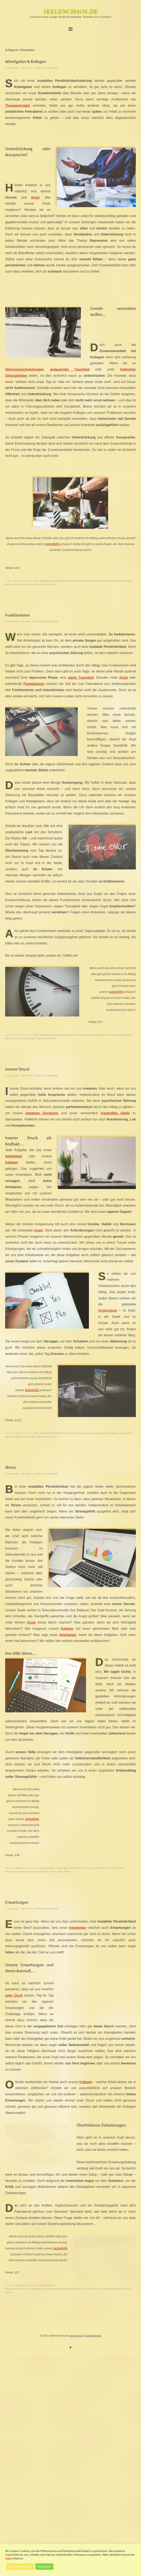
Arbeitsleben (71, 623)
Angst (35, 197)
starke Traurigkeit (81, 720)
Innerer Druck (17, 1153)
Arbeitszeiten (98, 623)
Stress (46, 626)
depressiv (9, 626)
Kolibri (28, 67)
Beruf (17, 623)
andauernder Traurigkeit (108, 375)
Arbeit (36, 623)
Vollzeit (53, 626)
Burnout (115, 623)
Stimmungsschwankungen (109, 369)
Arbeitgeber (45, 623)
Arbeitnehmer (58, 623)
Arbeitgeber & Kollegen (25, 61)
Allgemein (19, 2042)
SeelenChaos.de (70, 11)
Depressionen (126, 623)
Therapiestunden (17, 105)
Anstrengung (107, 1413)
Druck (17, 626)
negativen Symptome (41, 1197)
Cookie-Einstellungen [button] (20, 2566)
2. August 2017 (12, 67)
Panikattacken (33, 726)
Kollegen (31, 626)
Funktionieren (17, 657)
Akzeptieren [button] (44, 2566)
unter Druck (14, 2184)
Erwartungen (16, 2091)
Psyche (39, 626)
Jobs (24, 626)
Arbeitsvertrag (84, 623)
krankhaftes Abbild (115, 1197)
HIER (8, 2558)
